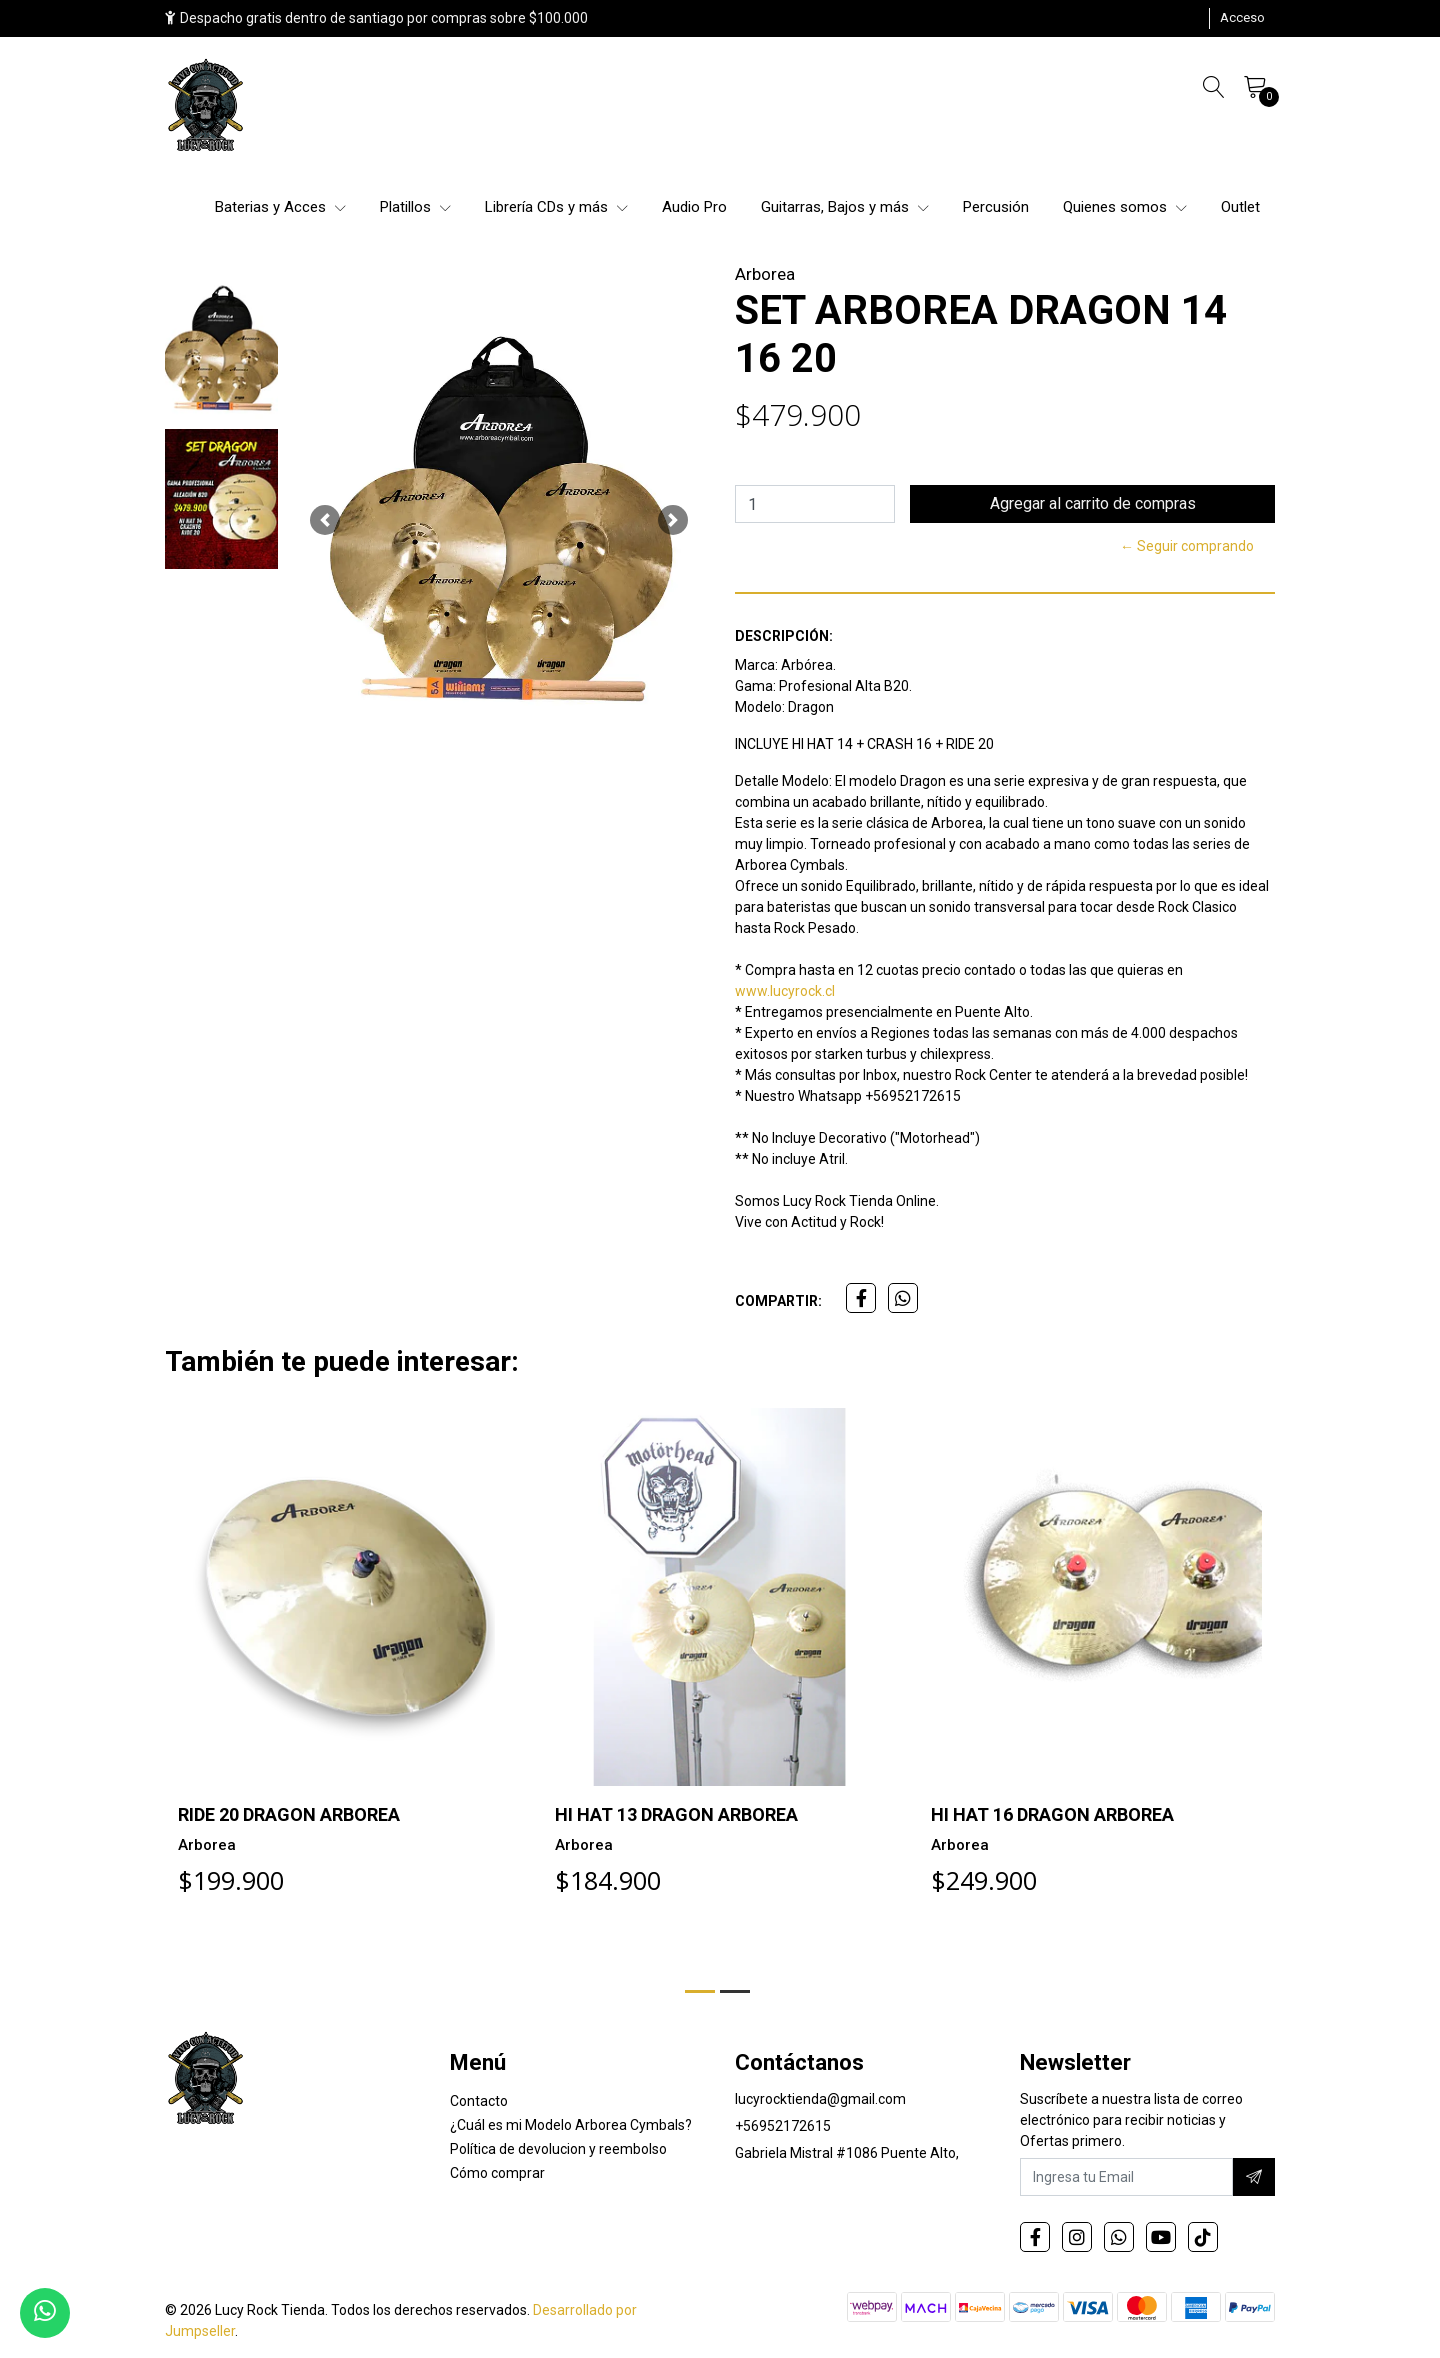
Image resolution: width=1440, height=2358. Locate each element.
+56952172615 (783, 2126)
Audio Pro (694, 207)
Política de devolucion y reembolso (558, 2149)
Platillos (415, 207)
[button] (325, 520)
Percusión (996, 207)
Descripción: (784, 636)
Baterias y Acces (280, 207)
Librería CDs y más (556, 207)
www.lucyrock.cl (785, 991)
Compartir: (778, 1301)
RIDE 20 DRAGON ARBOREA (289, 1814)
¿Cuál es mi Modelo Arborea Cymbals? (571, 2125)
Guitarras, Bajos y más (845, 207)
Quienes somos (1125, 207)
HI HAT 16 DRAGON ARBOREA (1052, 1814)
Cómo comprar (497, 2173)
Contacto (479, 2101)
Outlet (1240, 207)
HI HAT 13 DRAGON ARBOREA (676, 1814)
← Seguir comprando (1187, 546)
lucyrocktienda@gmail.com (820, 2099)
